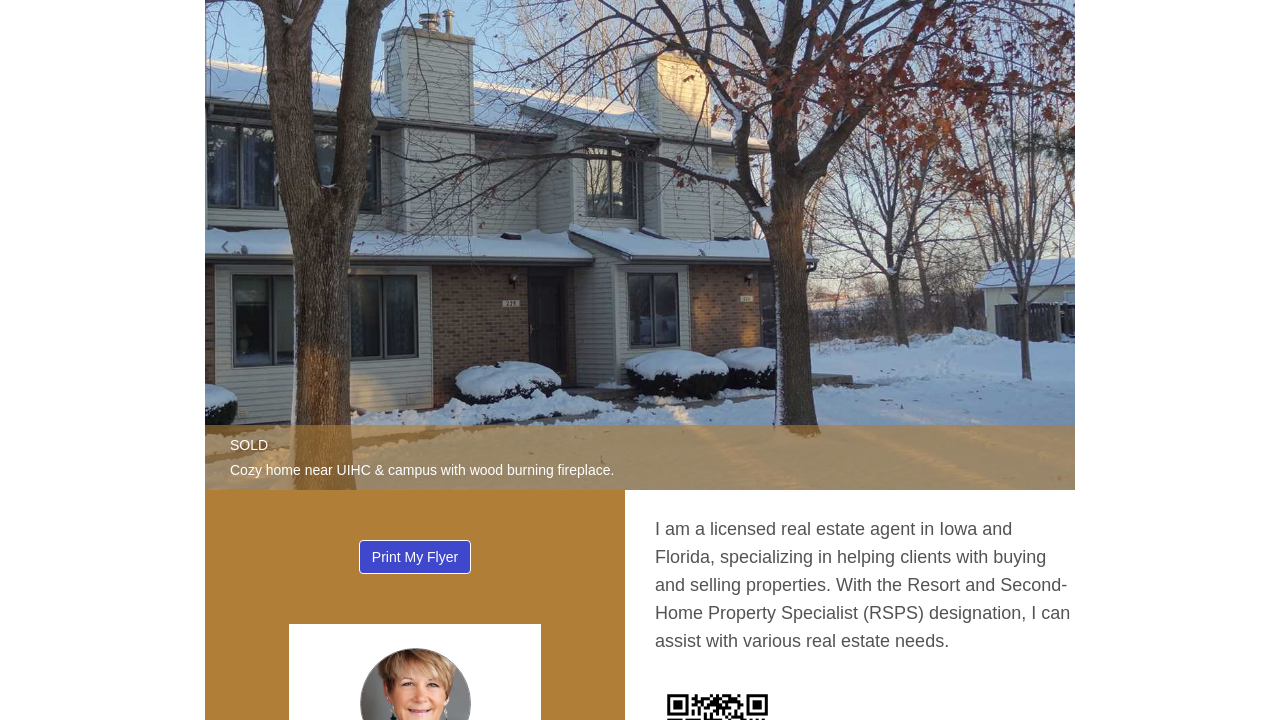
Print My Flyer (415, 557)
